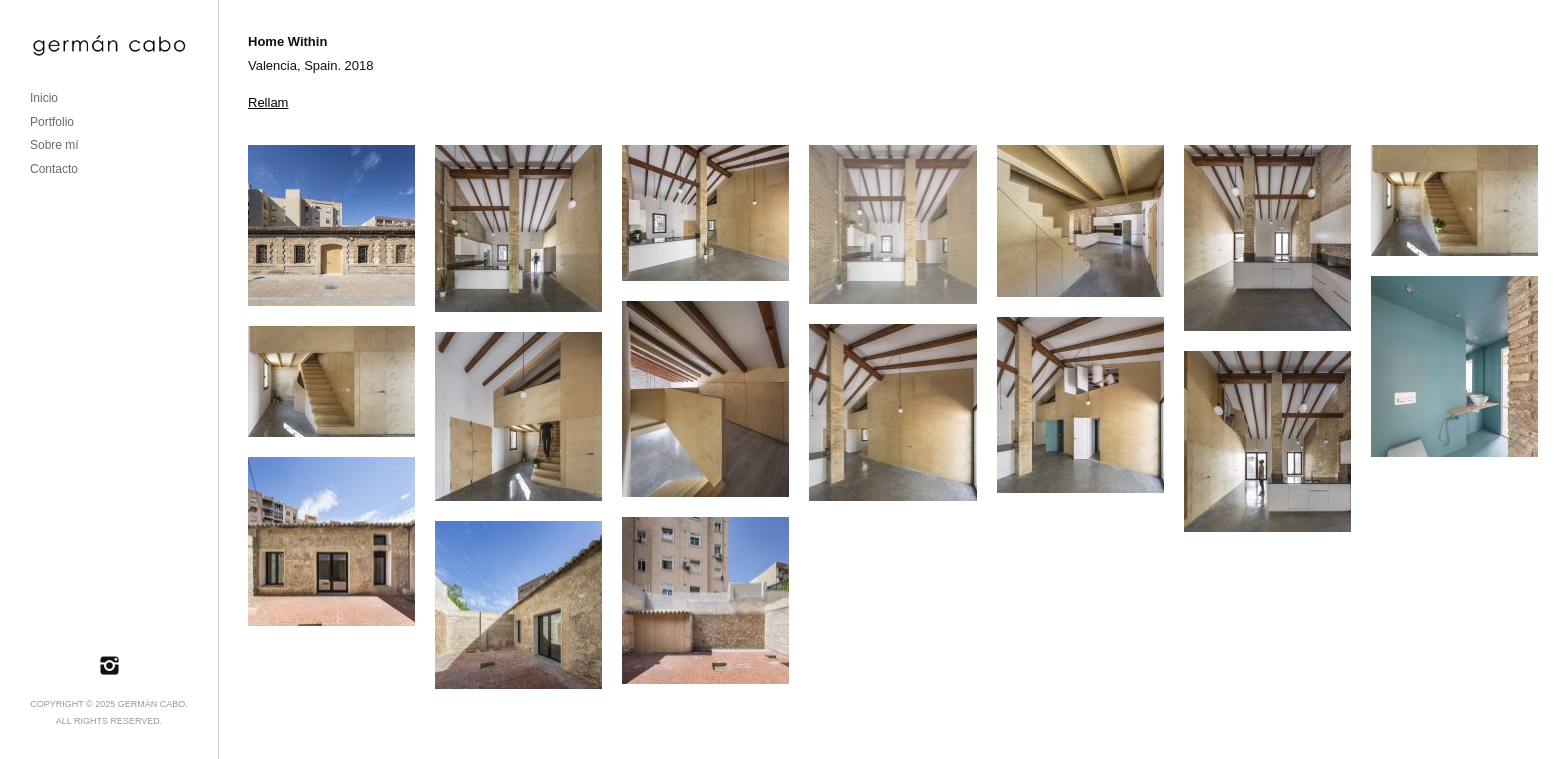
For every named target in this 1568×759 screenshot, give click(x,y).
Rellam (268, 102)
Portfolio (52, 122)
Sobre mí (54, 145)
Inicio (44, 98)
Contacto (54, 169)
